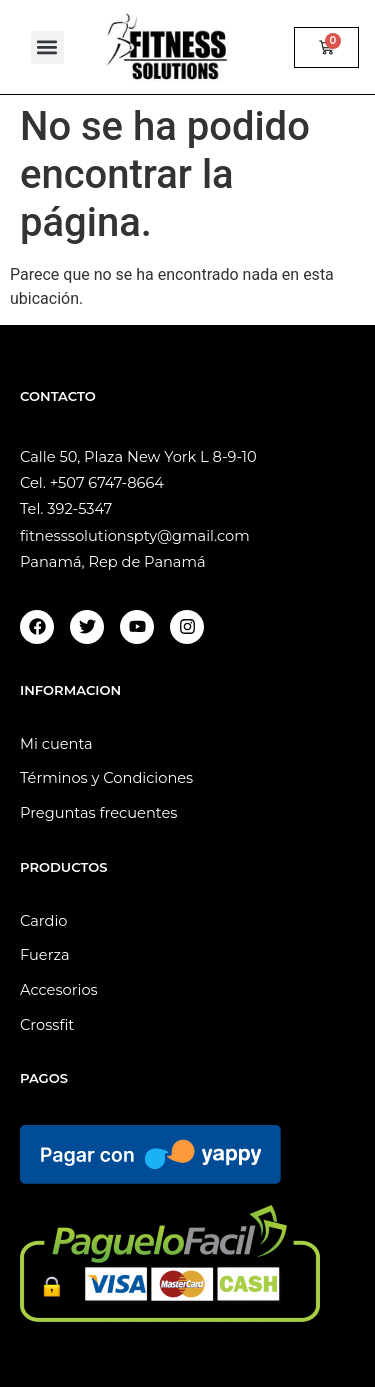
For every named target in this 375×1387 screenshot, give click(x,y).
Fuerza (45, 955)
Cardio (44, 921)
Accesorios (59, 990)
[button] (47, 47)
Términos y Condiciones (106, 778)
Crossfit (47, 1025)
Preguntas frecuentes (98, 813)
